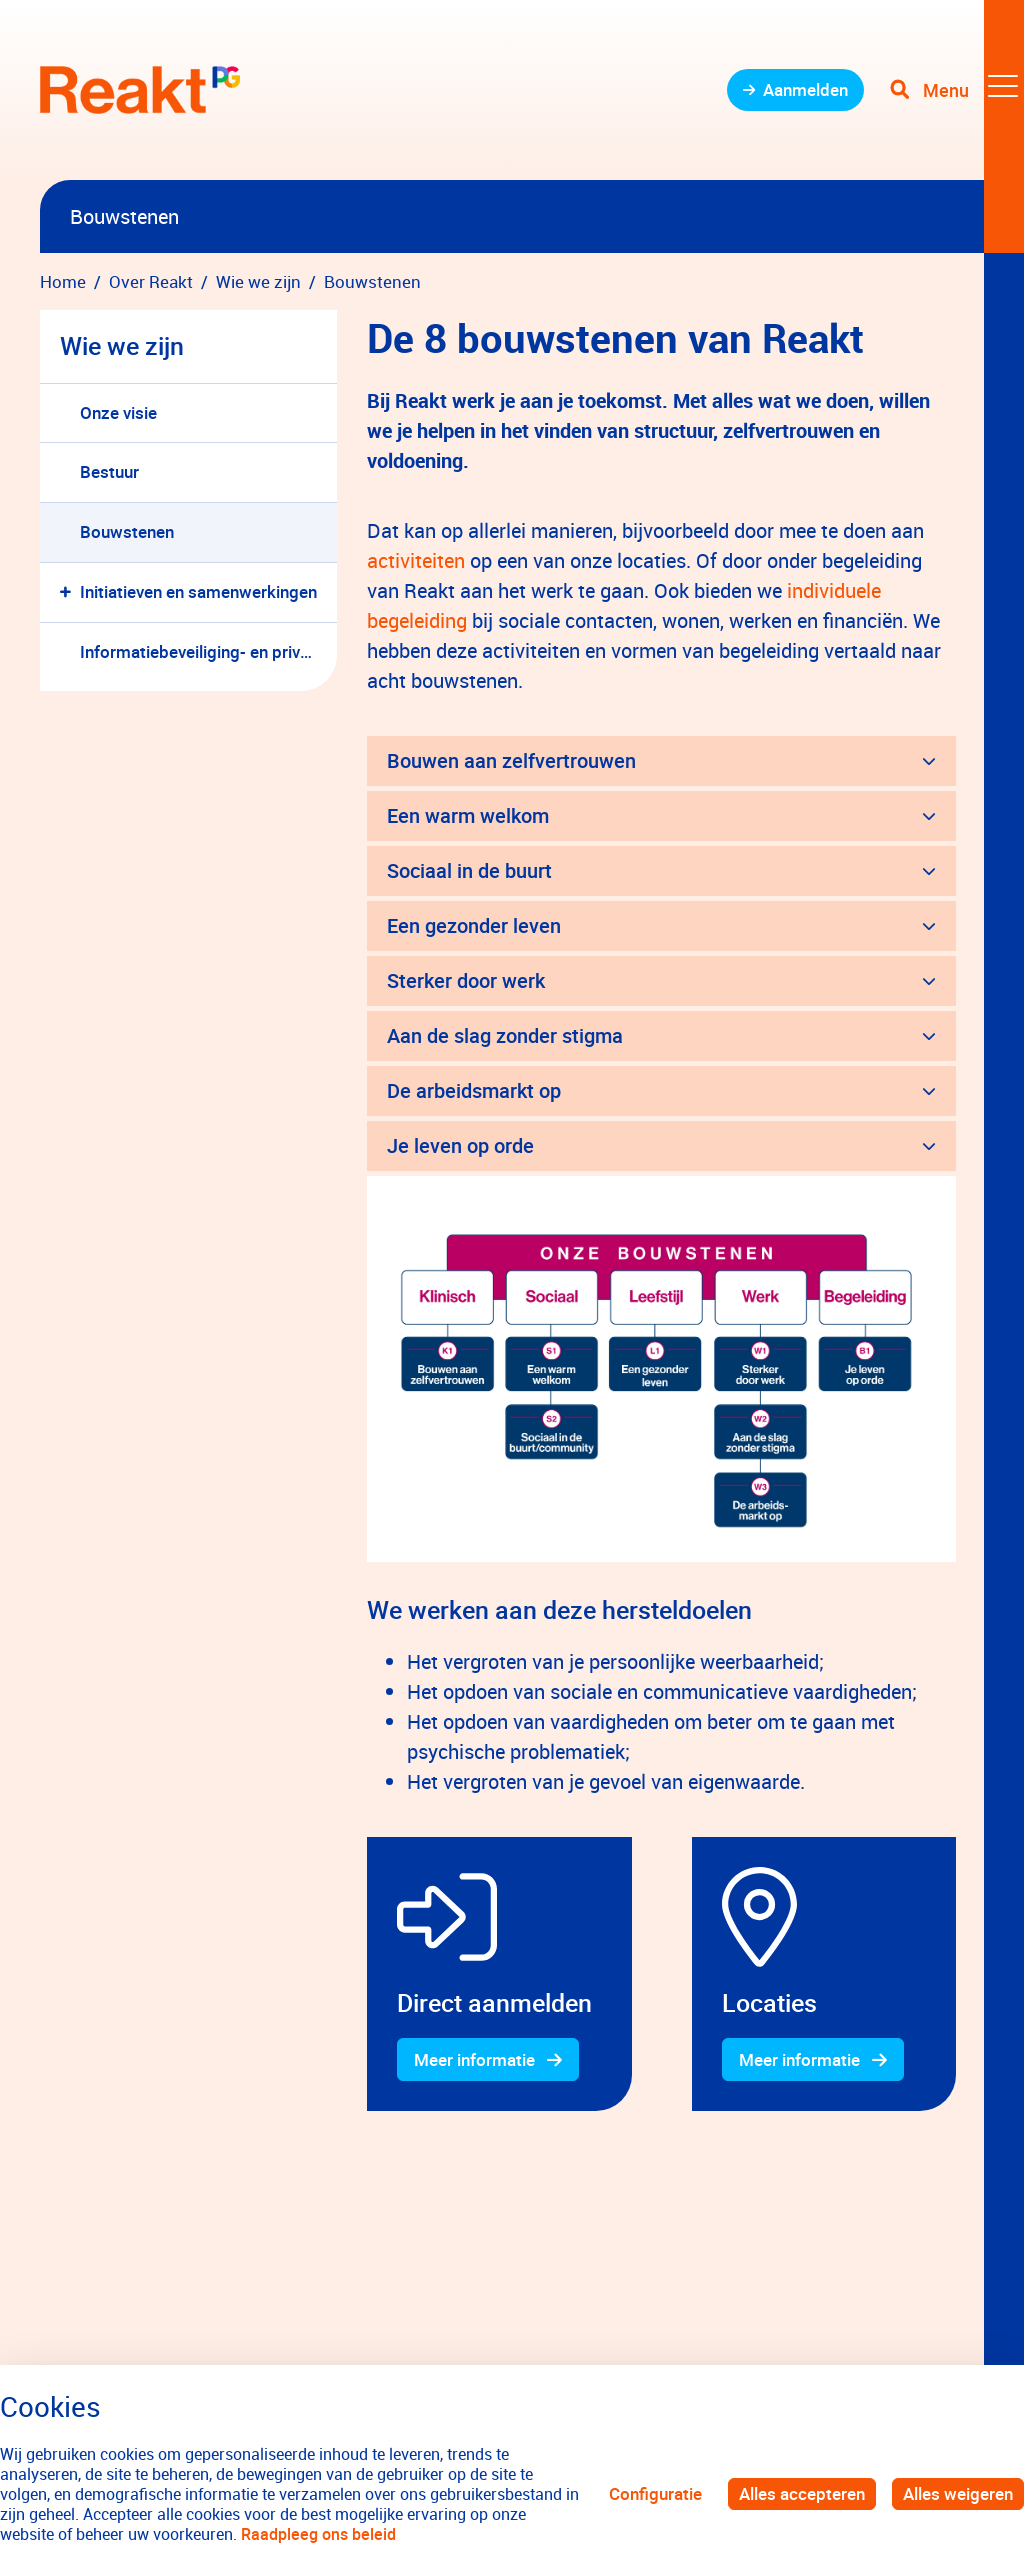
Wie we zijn (122, 345)
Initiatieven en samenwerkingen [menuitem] (198, 591)
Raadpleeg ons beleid (318, 2534)
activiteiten (418, 560)
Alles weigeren (958, 2493)
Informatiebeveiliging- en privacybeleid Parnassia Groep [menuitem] (208, 651)
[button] (69, 592)
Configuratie (655, 2493)
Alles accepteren (802, 2493)
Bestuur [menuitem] (109, 471)
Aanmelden (805, 89)
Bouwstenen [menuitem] (127, 531)
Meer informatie (474, 2059)
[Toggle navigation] (957, 90)
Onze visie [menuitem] (118, 412)
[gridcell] (499, 1974)
